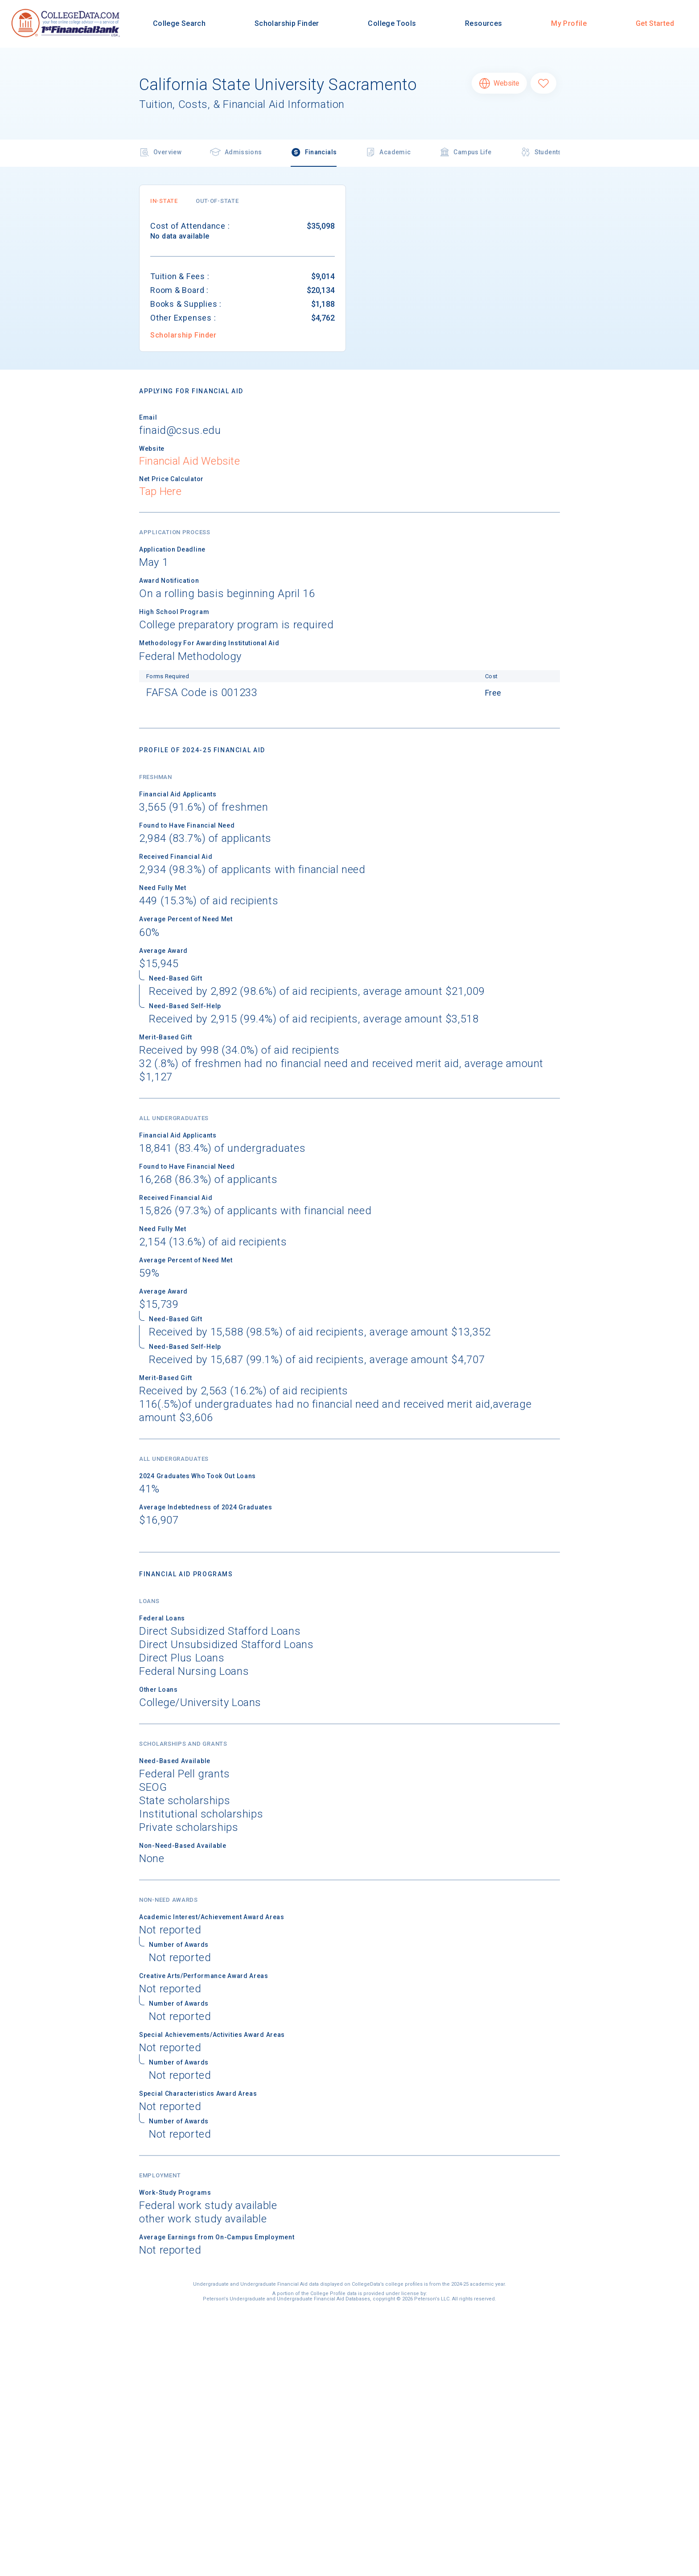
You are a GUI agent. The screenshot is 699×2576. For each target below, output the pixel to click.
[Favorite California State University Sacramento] (543, 83)
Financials (314, 153)
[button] (164, 201)
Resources (483, 23)
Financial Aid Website (189, 461)
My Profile (569, 23)
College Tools (392, 23)
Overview (160, 153)
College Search (179, 23)
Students (541, 153)
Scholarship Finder (287, 23)
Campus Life (465, 153)
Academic (388, 153)
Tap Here (160, 491)
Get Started (655, 23)
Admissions (236, 153)
